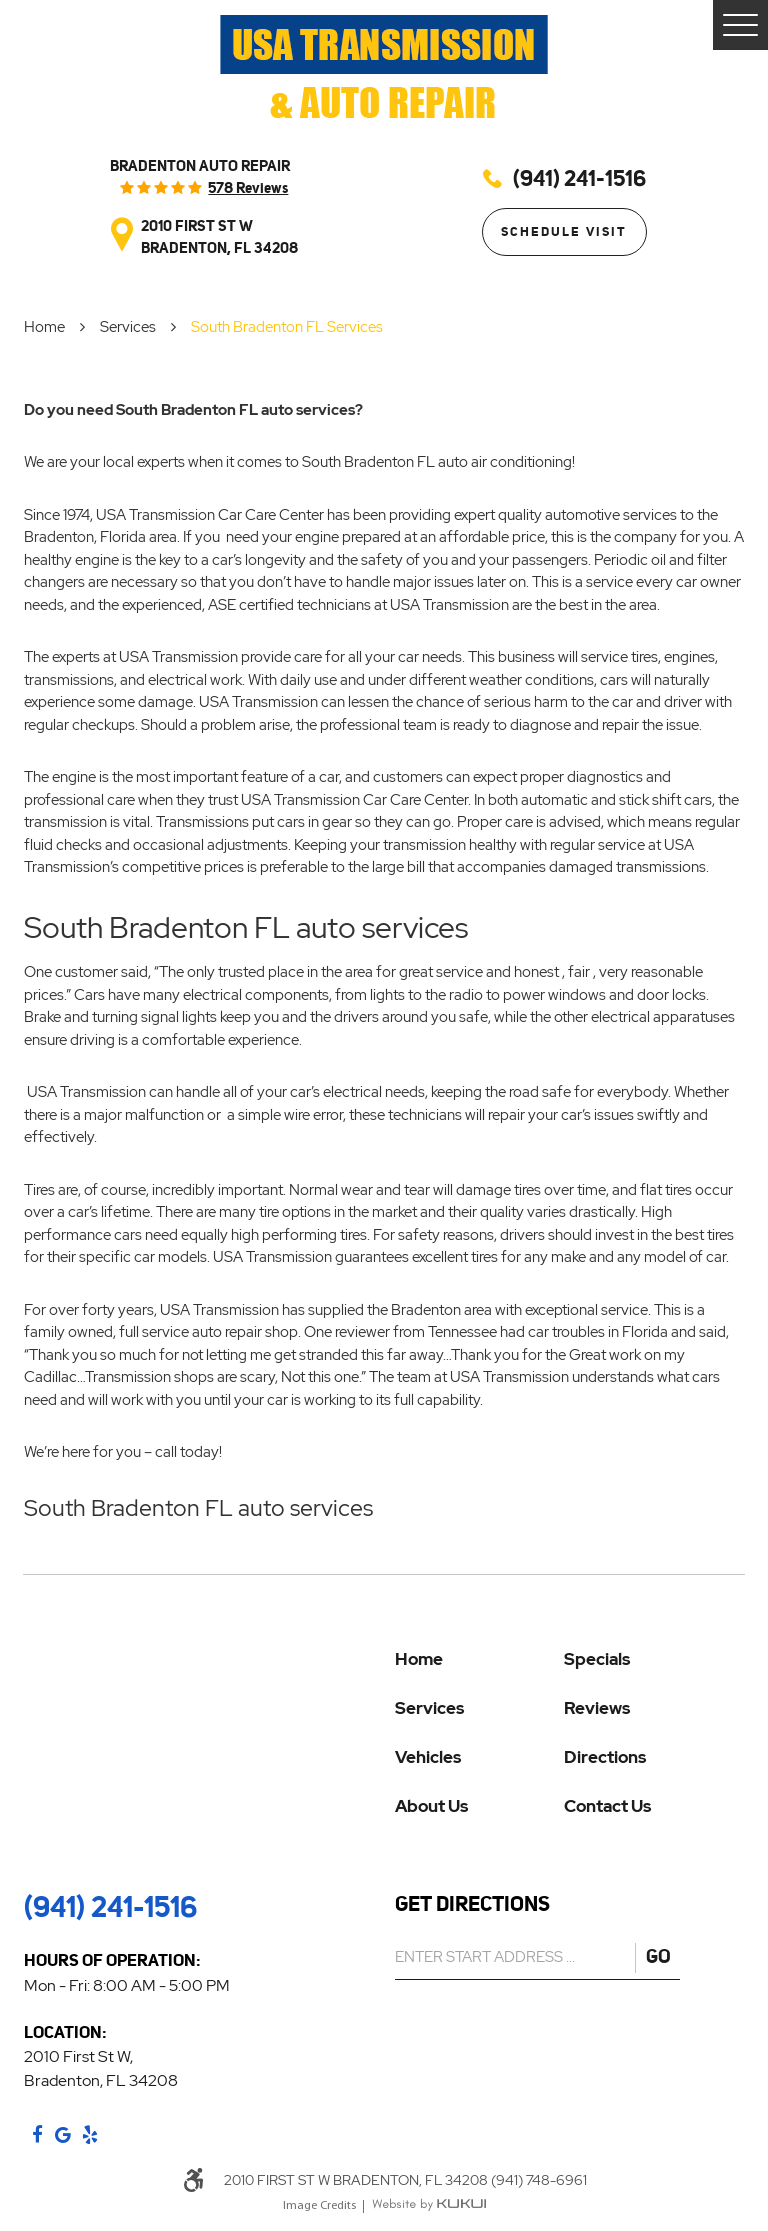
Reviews (597, 1708)
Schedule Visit (564, 231)
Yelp (90, 2135)
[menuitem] (479, 1673)
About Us (431, 1806)
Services (128, 327)
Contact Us (607, 1806)
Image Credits (319, 2206)
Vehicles (428, 1757)
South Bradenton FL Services (287, 327)
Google (63, 2135)
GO (658, 1956)
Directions (605, 1757)
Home (44, 327)
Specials (597, 1659)
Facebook (37, 2135)
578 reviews (248, 187)
